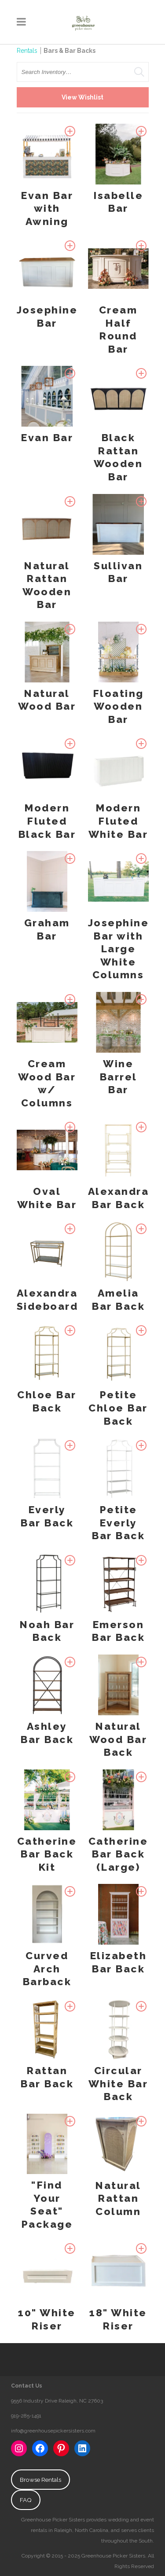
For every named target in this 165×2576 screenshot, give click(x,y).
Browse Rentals (40, 2479)
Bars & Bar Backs (69, 50)
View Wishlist (82, 97)
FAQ (26, 2499)
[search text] (83, 72)
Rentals (27, 50)
